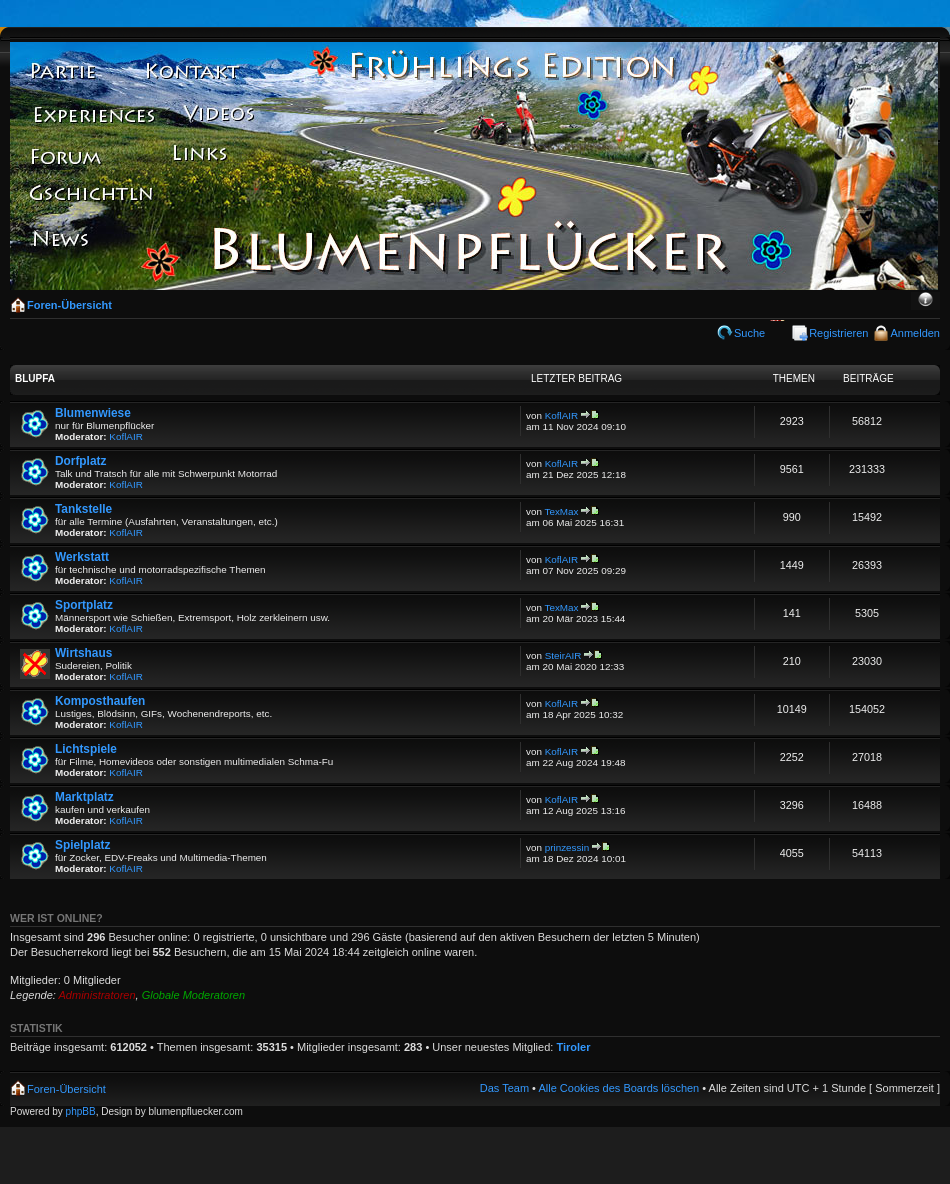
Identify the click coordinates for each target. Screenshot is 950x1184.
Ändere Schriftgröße (925, 301)
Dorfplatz (80, 461)
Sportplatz (84, 605)
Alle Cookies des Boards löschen (618, 1088)
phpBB (81, 1111)
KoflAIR (125, 436)
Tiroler (573, 1047)
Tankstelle (83, 509)
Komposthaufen (100, 701)
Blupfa (35, 378)
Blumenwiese (93, 413)
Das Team (504, 1088)
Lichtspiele (86, 749)
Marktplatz (84, 797)
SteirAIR (563, 655)
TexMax (562, 511)
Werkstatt (82, 557)
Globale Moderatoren (193, 995)
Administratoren (97, 995)
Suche (749, 333)
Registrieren (838, 333)
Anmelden (915, 333)
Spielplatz (82, 845)
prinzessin (567, 847)
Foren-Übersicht (69, 305)
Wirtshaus (83, 653)
